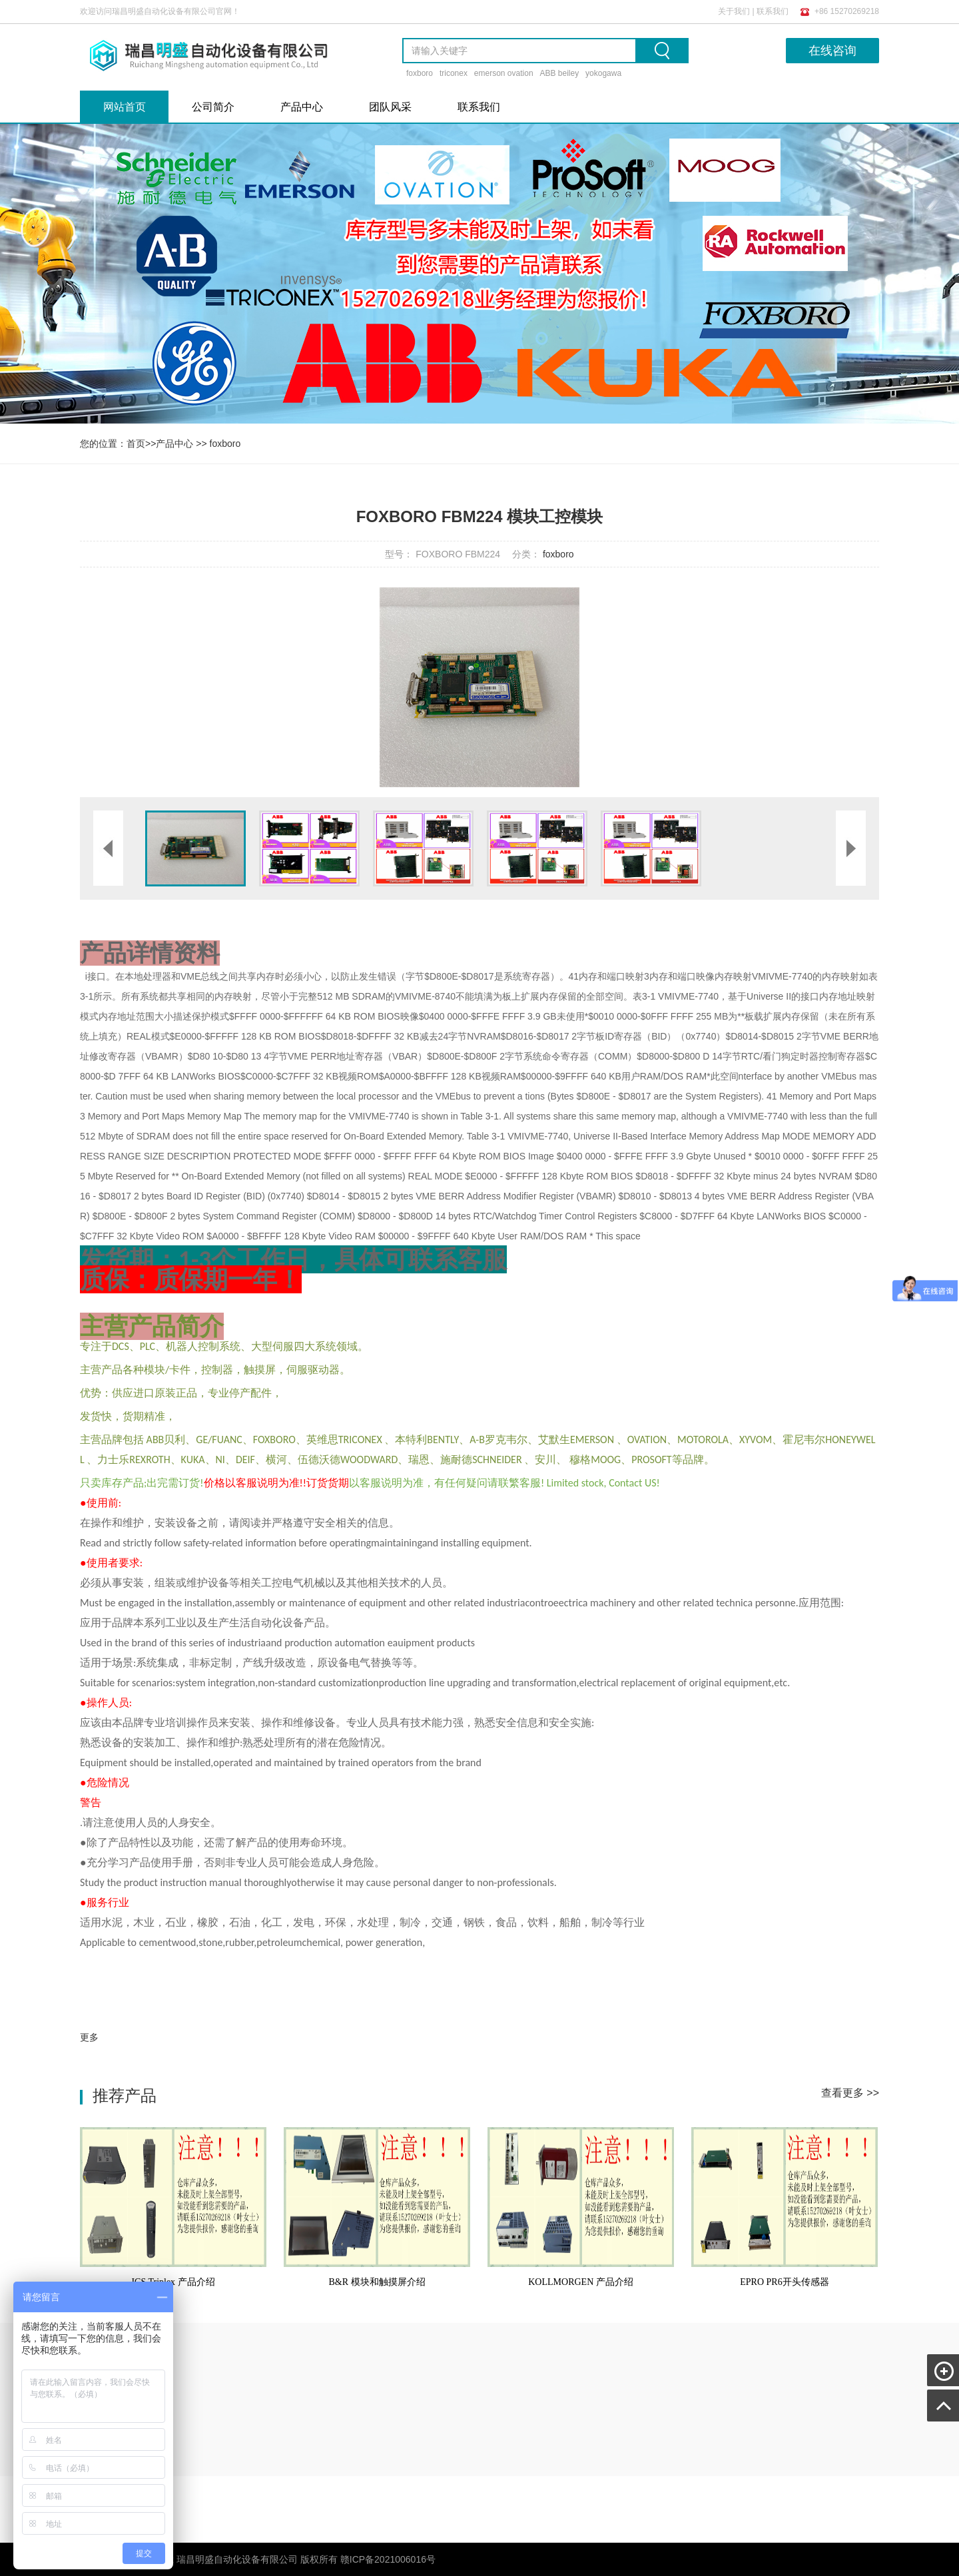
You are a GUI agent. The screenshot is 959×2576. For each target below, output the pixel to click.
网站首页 (124, 107)
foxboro (419, 73)
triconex (454, 73)
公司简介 (213, 107)
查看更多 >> (850, 2092)
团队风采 (390, 107)
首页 (136, 443)
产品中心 (301, 107)
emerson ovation (503, 73)
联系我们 (773, 11)
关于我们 (734, 11)
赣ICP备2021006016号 (388, 2559)
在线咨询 (832, 50)
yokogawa (603, 73)
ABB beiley (559, 73)
